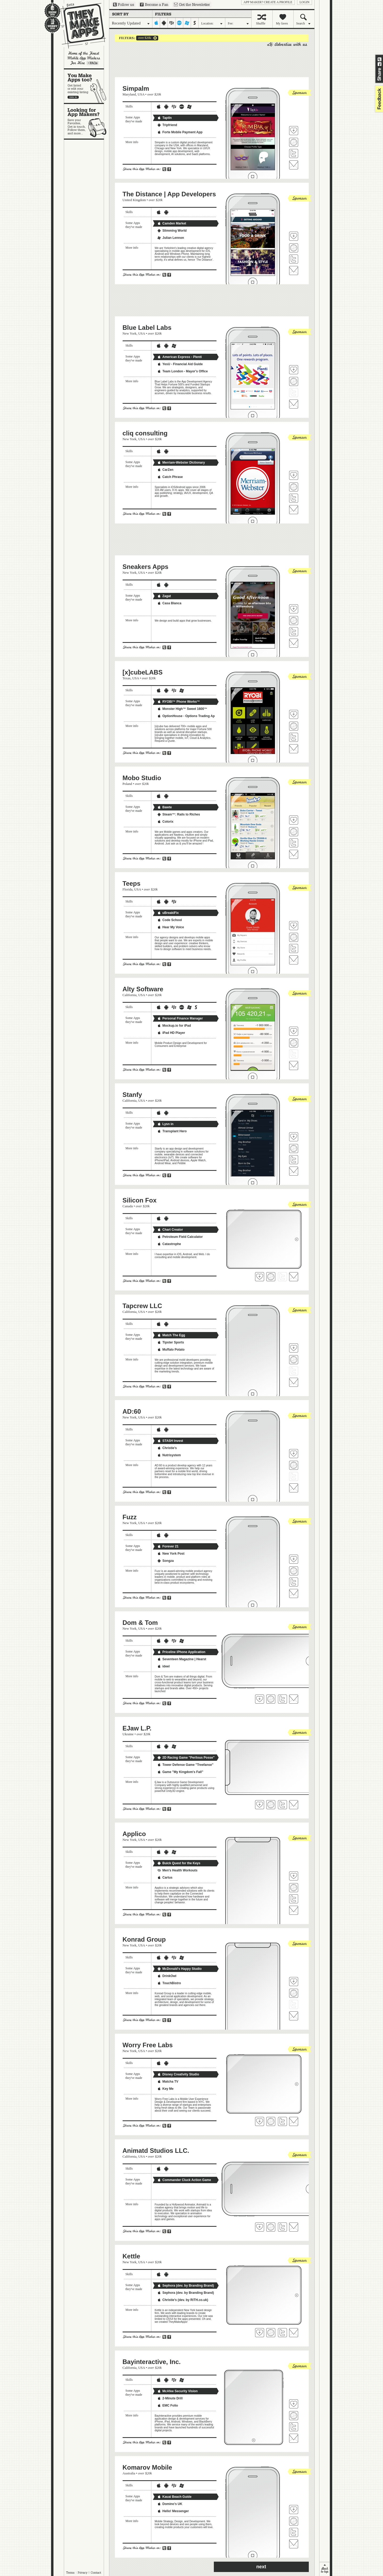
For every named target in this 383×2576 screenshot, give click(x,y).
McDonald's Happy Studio (179, 1969)
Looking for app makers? (86, 121)
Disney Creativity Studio (178, 2074)
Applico (134, 1833)
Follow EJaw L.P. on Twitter (282, 1804)
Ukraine (128, 1734)
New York (130, 333)
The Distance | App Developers (169, 194)
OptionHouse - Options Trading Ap (186, 716)
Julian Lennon (170, 238)
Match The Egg (171, 1335)
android (164, 23)
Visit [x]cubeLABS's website (293, 726)
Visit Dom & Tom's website (270, 1699)
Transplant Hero (172, 1131)
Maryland (129, 94)
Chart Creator (170, 1229)
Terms (70, 2572)
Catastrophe (169, 1244)
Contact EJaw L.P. (293, 1804)
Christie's (167, 1448)
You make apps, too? (86, 86)
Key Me (165, 2089)
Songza (165, 1561)
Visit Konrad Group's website (293, 1993)
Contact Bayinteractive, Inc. (293, 2438)
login (304, 2)
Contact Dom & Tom (293, 1699)
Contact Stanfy (293, 1171)
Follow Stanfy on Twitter (293, 1159)
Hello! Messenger (173, 2511)
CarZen (165, 470)
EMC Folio (167, 2405)
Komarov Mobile (147, 2467)
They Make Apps (79, 25)
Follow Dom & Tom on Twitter (282, 1699)
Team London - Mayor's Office (182, 371)
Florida (128, 889)
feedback (378, 98)
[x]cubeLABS (143, 672)
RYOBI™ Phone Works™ (178, 701)
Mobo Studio (142, 777)
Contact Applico (293, 1910)
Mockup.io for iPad (174, 1025)
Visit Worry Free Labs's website (270, 2121)
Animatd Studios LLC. (156, 2150)
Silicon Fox (140, 1200)
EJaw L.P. (137, 1728)
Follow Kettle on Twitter (282, 2332)
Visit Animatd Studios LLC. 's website (270, 2227)
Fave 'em (293, 130)
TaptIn (164, 118)
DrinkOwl (167, 1976)
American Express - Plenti (179, 357)
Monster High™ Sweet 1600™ (182, 709)
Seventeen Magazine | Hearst (181, 1659)
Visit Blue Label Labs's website (293, 381)
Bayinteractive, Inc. (152, 2361)
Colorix (165, 821)
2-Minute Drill (170, 2398)
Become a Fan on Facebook (154, 4)
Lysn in (165, 1124)
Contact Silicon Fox (293, 1276)
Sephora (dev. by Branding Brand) (185, 2285)
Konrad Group (144, 1939)
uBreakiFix (168, 913)
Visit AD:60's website (293, 1465)
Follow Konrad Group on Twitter (293, 2004)
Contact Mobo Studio (293, 854)
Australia (129, 2473)
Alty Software (143, 989)
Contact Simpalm (293, 164)
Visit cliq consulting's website (293, 487)
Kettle (131, 2256)
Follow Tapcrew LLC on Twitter (293, 1370)
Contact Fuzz (293, 1593)
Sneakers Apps (146, 566)
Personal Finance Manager (180, 1018)
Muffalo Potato (171, 1349)
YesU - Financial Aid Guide (180, 364)
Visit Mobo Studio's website (293, 831)
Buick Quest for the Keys (179, 1863)
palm (179, 23)
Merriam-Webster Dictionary (181, 462)
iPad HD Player (171, 1033)
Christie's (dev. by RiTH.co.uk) (182, 2300)
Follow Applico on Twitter (293, 1898)
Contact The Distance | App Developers (293, 270)
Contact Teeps (293, 959)
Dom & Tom (140, 1622)
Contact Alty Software (293, 1065)
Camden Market (171, 223)
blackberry (172, 23)
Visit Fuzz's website (293, 1570)
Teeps (132, 883)
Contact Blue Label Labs (293, 404)
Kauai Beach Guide (174, 2497)
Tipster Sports (170, 1342)
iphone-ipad (156, 23)
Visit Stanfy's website (293, 1148)
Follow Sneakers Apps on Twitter (293, 631)
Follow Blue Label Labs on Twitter (293, 392)
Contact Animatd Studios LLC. (293, 2227)
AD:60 (132, 1411)
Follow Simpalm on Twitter (293, 153)
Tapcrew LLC (142, 1305)
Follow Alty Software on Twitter (293, 1054)
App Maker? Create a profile (268, 2)
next (261, 2566)
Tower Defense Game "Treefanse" (185, 1765)
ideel (163, 1666)
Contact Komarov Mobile (293, 2543)
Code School (169, 920)
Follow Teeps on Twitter (293, 948)
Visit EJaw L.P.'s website (270, 1804)
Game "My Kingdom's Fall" (180, 1772)
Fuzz (130, 1517)
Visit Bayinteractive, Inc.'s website (293, 2415)
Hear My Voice (170, 927)
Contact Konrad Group (293, 2015)
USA (141, 94)
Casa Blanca (169, 603)
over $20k (143, 38)
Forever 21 (168, 1546)
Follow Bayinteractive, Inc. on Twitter (293, 2426)
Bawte (164, 807)
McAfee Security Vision (177, 2391)
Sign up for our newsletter (191, 4)
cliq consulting (145, 433)
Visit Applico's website (293, 1887)
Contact (96, 2572)
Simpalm (136, 88)
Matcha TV (167, 2081)
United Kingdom (134, 200)
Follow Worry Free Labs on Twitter (282, 2121)
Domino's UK (169, 2504)
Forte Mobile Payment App (180, 132)
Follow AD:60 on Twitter (293, 1476)
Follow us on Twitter (123, 4)
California (130, 995)
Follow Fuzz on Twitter (293, 1582)
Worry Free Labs (148, 2045)
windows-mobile (187, 23)
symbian (195, 23)
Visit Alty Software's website (293, 1042)
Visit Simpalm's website (293, 142)
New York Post (171, 1553)
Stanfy (132, 1094)
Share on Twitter (379, 59)
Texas (127, 678)
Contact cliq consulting (293, 509)
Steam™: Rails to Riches (178, 814)
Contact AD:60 (293, 1487)
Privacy (82, 2572)
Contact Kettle (293, 2332)
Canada (128, 1206)
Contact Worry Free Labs (293, 2121)
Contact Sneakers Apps (293, 643)
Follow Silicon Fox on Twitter (282, 1276)
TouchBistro (169, 1983)
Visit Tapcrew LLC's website (293, 1359)
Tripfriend (167, 125)
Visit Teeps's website (293, 937)
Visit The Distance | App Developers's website (293, 247)
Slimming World (172, 230)
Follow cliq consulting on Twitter (293, 498)
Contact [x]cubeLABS (293, 748)
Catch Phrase (170, 477)
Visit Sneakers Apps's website (293, 620)
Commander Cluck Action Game (184, 2180)
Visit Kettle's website (270, 2332)
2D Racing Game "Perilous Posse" (186, 1757)
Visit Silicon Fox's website (270, 1276)
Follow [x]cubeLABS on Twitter (293, 737)
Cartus (165, 1877)
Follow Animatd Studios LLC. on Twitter (282, 2227)
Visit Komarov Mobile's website (293, 2521)
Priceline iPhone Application (181, 1652)
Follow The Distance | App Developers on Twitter (293, 259)
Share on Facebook (379, 64)
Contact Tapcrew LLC (293, 1382)
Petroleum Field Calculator (180, 1237)
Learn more (92, 63)
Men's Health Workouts (177, 1870)
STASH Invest (170, 1441)
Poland (127, 784)
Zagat (164, 596)
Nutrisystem (169, 1455)
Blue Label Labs (147, 327)
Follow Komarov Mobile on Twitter (293, 2532)
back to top (324, 2569)
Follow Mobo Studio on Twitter (293, 842)
